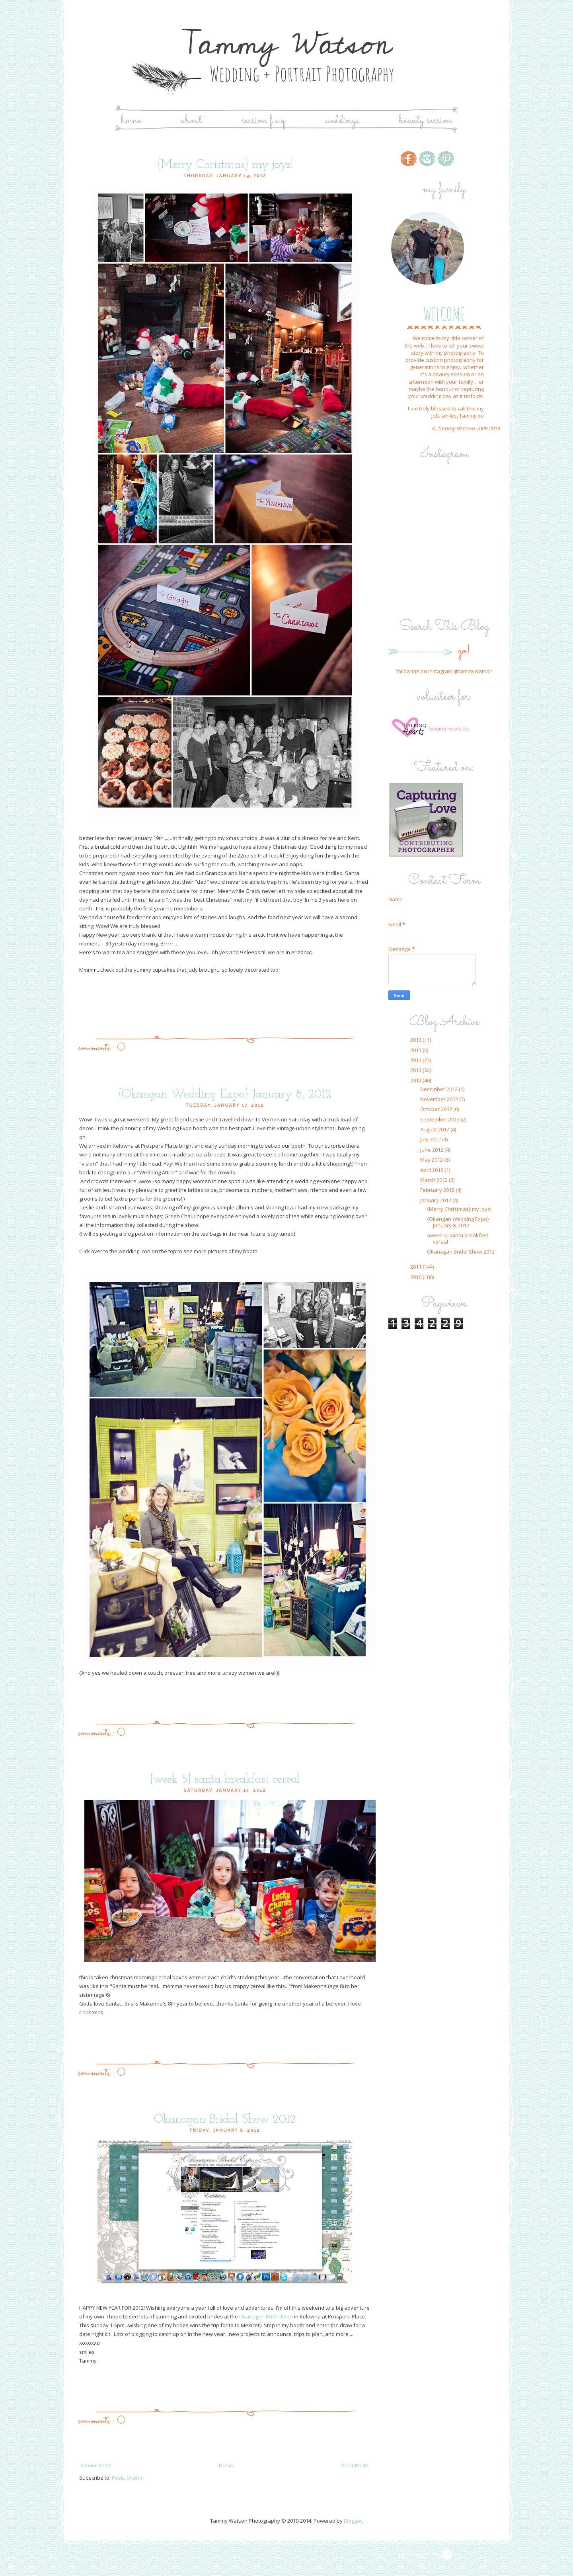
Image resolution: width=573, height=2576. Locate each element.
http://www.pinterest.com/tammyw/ (446, 158)
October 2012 (436, 1109)
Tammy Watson (286, 43)
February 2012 (438, 1189)
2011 (416, 1266)
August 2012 (435, 1129)
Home (131, 120)
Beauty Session (425, 120)
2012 (416, 1080)
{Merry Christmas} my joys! (225, 165)
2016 (416, 1039)
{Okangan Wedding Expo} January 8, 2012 (224, 1094)
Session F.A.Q (263, 120)
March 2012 (434, 1180)
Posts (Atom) (127, 2477)
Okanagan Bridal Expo (266, 2316)
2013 (416, 1070)
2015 (416, 1050)
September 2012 (440, 1119)
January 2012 (436, 1200)
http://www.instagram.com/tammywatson (427, 158)
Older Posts (354, 2465)
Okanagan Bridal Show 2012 (225, 2119)
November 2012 (439, 1099)
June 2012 (432, 1149)
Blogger (353, 2520)
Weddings (341, 120)
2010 (416, 1277)
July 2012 (431, 1139)
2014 (416, 1060)
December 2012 (439, 1089)
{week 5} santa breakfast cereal (225, 1779)
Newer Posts (96, 2465)
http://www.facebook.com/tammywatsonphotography (409, 158)
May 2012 (432, 1159)
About (191, 120)
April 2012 (432, 1170)
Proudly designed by (417, 2554)
